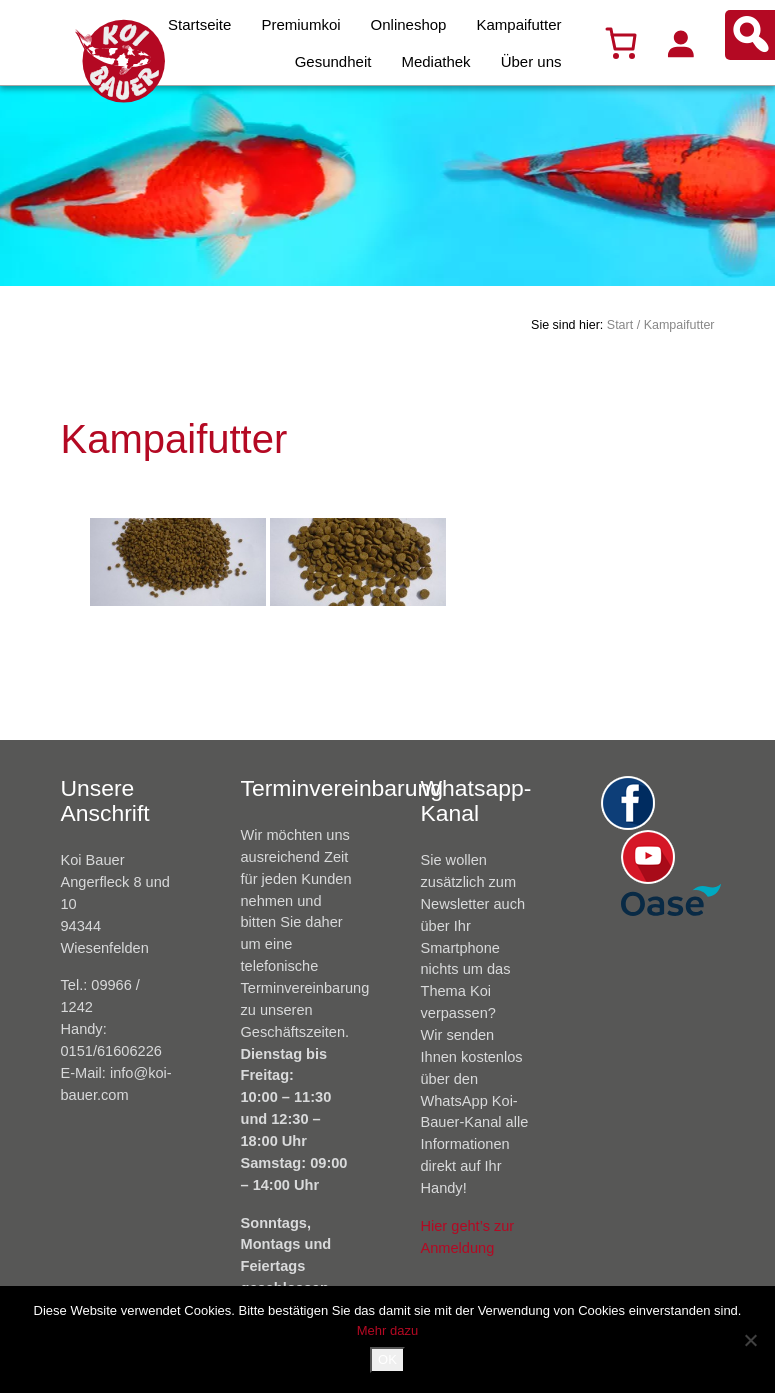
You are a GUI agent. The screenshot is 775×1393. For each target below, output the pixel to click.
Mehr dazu (387, 1330)
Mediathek (435, 61)
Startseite (199, 24)
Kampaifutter (518, 24)
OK (387, 1359)
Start (620, 325)
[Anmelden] (680, 43)
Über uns (531, 61)
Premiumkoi (300, 24)
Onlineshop (409, 24)
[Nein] (750, 1340)
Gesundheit (333, 61)
